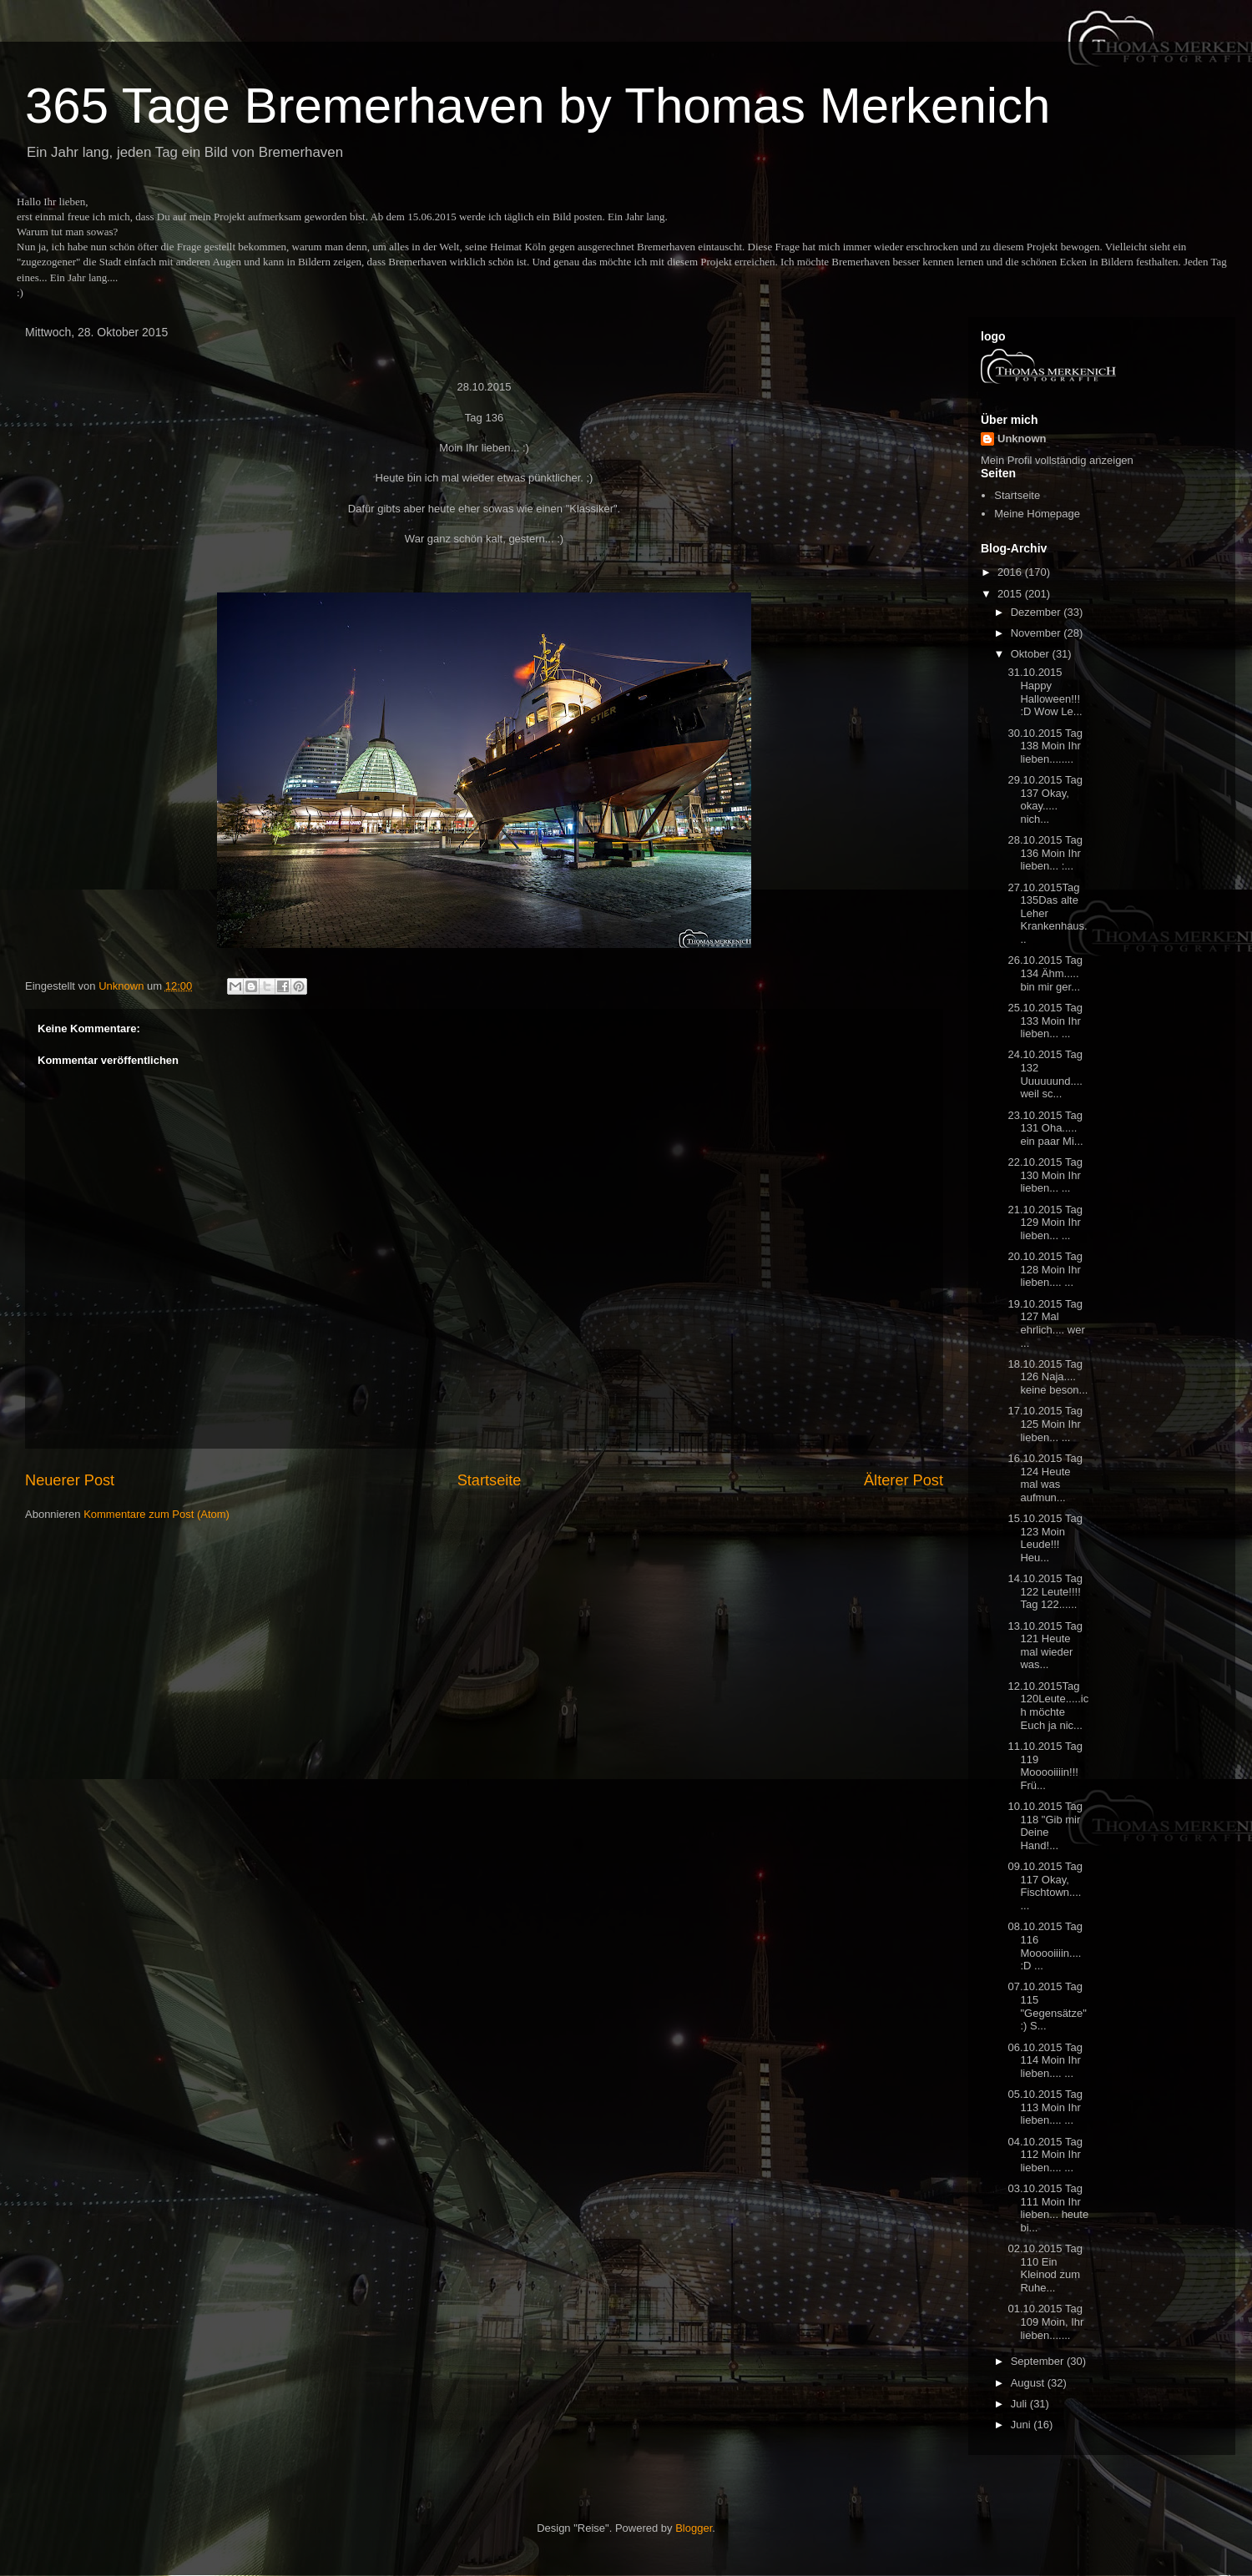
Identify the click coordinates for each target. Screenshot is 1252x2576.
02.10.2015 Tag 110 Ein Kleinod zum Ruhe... (1044, 2268)
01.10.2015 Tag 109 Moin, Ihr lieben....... (1045, 2321)
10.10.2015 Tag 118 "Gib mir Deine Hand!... (1044, 1826)
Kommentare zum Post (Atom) (156, 1514)
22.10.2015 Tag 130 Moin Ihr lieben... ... (1044, 1175)
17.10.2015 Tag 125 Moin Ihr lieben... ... (1044, 1423)
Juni (1022, 2424)
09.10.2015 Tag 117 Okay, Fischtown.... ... (1044, 1886)
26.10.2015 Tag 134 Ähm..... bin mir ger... (1044, 973)
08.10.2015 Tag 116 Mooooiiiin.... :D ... (1044, 1946)
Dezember (1037, 612)
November (1037, 633)
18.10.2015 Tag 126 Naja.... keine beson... (1047, 1377)
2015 (1011, 593)
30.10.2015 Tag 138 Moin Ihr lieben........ (1044, 746)
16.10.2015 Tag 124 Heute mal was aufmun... (1044, 1478)
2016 (1011, 572)
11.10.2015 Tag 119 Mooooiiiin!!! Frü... (1044, 1766)
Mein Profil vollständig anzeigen (1057, 460)
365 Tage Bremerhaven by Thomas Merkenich (537, 106)
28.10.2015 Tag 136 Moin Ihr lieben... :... (1044, 853)
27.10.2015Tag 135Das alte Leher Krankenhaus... (1047, 913)
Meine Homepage (1037, 513)
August (1029, 2383)
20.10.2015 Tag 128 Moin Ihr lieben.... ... (1044, 1269)
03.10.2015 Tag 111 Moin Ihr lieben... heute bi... (1047, 2208)
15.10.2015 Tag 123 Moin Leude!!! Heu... (1044, 1538)
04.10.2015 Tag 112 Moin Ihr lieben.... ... (1044, 2154)
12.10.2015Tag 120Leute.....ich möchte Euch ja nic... (1047, 1706)
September (1039, 2361)
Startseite (489, 1480)
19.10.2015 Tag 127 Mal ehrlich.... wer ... (1045, 1323)
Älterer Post (903, 1480)
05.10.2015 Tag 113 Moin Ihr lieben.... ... (1044, 2107)
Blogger (693, 2528)
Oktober (1032, 654)
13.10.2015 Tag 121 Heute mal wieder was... (1044, 1645)
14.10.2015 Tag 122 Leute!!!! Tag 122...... (1044, 1591)
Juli (1020, 2403)
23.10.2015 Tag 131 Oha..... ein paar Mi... (1045, 1128)
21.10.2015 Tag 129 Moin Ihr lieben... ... (1044, 1222)
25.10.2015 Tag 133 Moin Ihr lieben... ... (1044, 1020)
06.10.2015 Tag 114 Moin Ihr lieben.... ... (1044, 2060)
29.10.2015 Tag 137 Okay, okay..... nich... (1044, 799)
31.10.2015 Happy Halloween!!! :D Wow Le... (1044, 692)
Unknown (1022, 438)
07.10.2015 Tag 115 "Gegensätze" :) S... (1046, 2006)
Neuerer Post (69, 1480)
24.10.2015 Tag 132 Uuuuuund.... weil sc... (1044, 1074)
